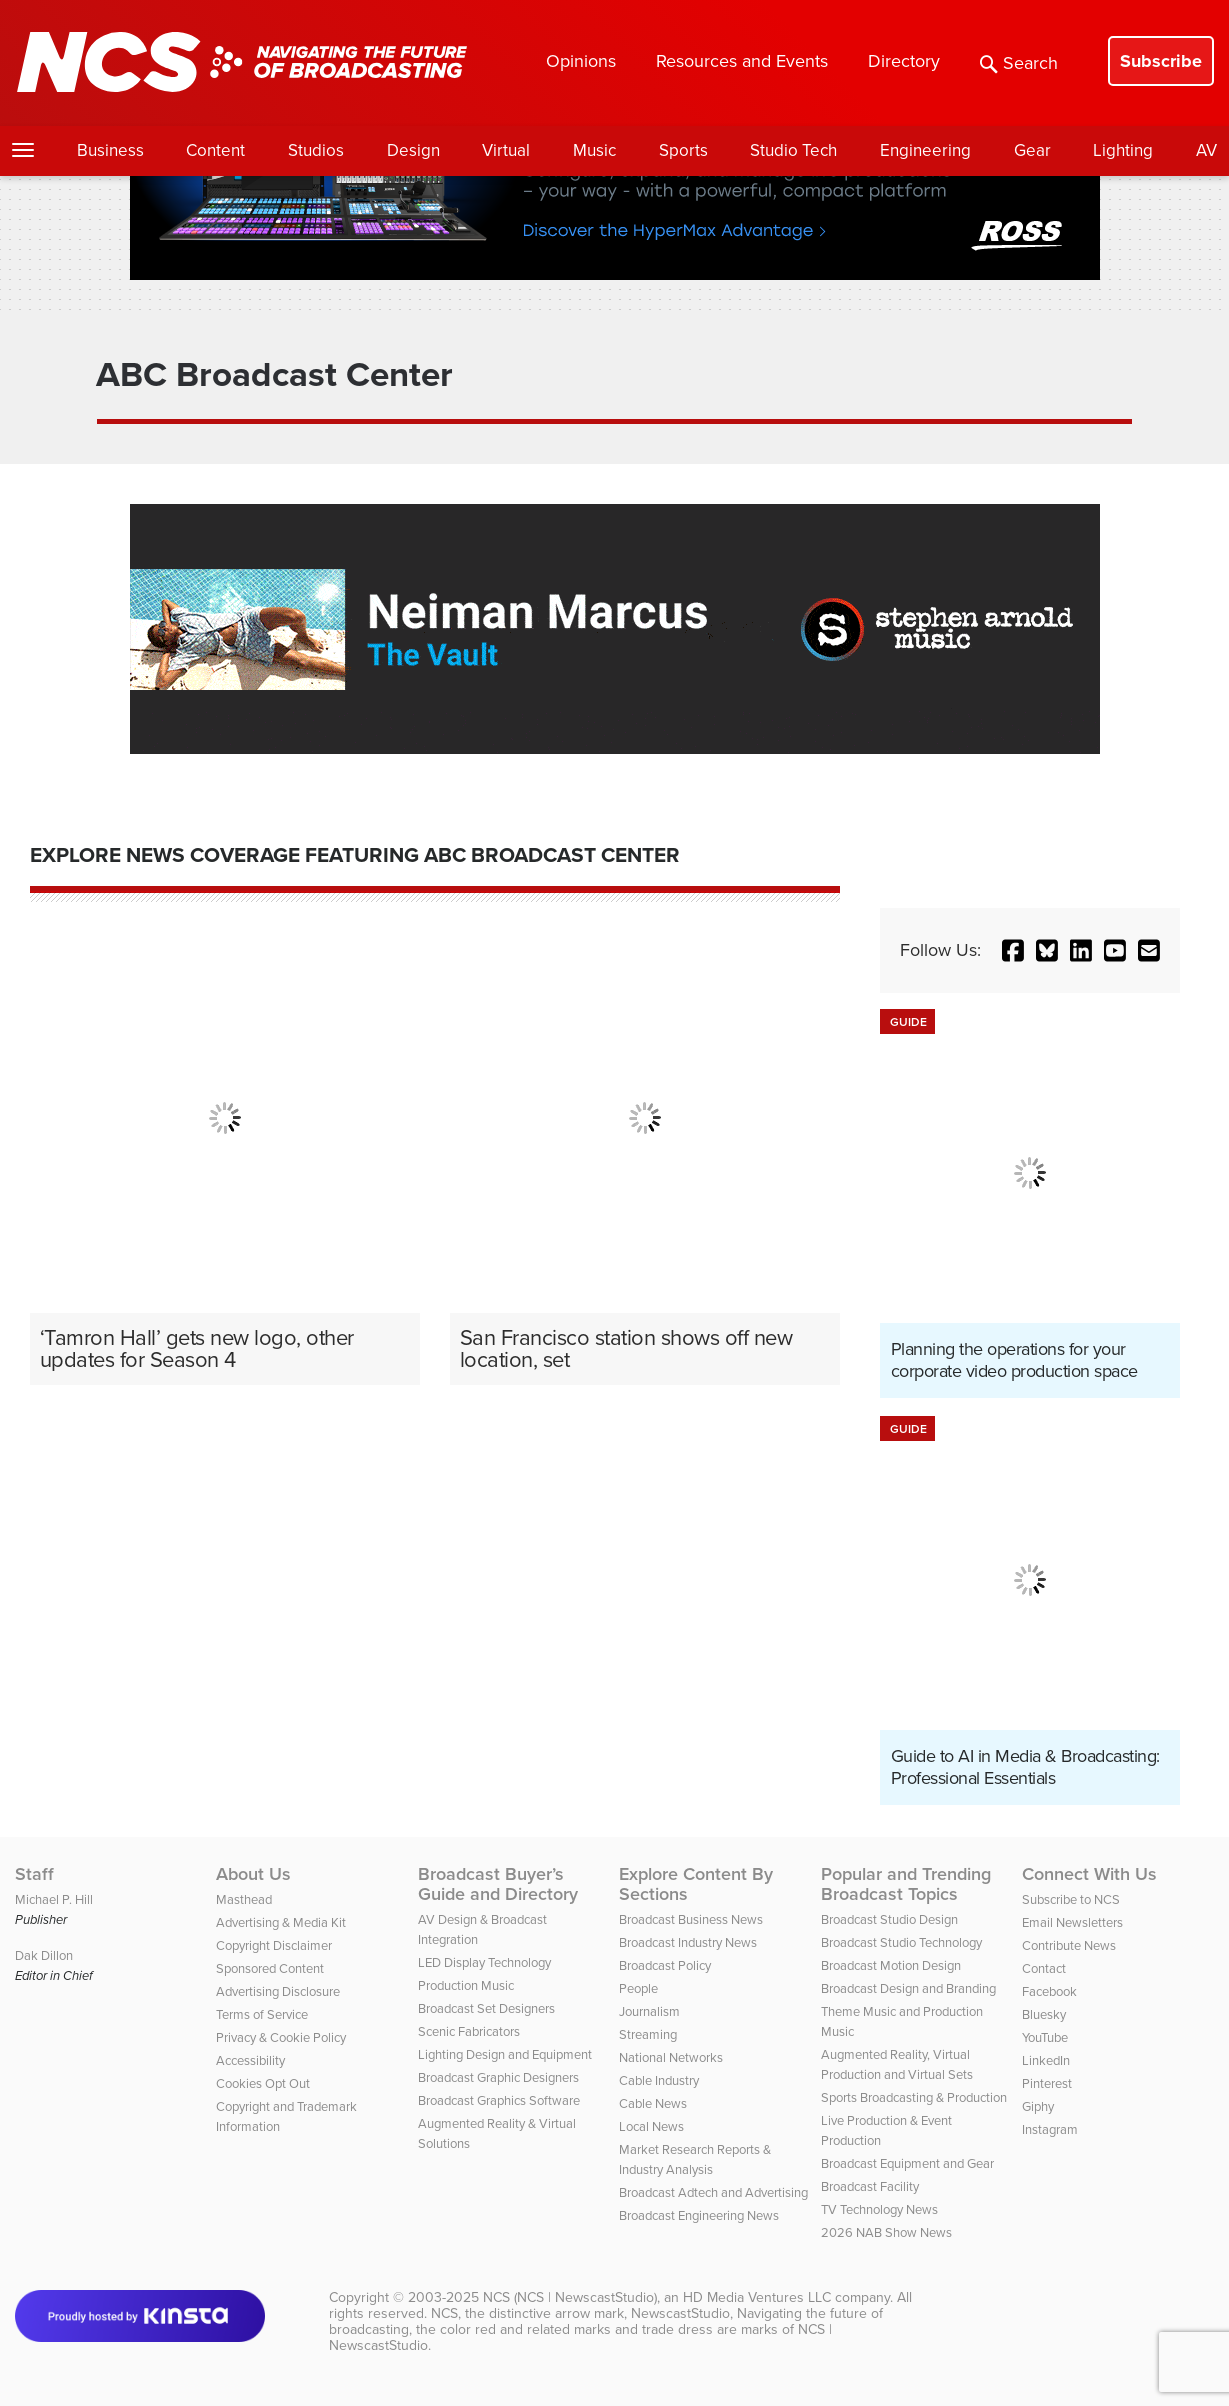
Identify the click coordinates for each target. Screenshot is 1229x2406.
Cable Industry (659, 2080)
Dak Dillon (44, 1955)
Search (1019, 63)
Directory (904, 61)
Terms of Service (262, 2014)
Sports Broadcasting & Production (914, 2097)
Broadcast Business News (691, 1919)
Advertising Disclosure (278, 1991)
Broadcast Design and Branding (908, 1988)
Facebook (1049, 1991)
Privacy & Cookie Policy (281, 2037)
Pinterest (1047, 2083)
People (638, 1988)
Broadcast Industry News (688, 1942)
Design (413, 150)
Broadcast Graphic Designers (498, 2077)
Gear (1032, 150)
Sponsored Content (270, 1968)
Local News (651, 2126)
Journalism (649, 2011)
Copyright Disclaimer (274, 1945)
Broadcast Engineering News (699, 2215)
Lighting (1123, 150)
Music (594, 150)
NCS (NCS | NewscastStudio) (570, 2297)
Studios (316, 150)
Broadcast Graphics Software (499, 2100)
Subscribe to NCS (1071, 1899)
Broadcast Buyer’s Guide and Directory (498, 1884)
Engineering (925, 150)
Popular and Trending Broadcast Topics (906, 1884)
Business (110, 150)
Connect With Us (1089, 1874)
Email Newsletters (1072, 1922)
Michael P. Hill (54, 1899)
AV (1206, 150)
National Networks (671, 2057)
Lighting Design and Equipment (505, 2054)
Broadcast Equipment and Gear (907, 2163)
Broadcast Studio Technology (901, 1942)
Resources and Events (742, 61)
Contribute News (1069, 1945)
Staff (34, 1874)
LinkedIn (1046, 2060)
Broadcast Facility (870, 2186)
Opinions (581, 61)
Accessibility (250, 2060)
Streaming (648, 2034)
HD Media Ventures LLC (757, 2297)
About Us (253, 1874)
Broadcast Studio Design (889, 1919)
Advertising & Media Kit (281, 1922)
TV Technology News (879, 2209)
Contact (1044, 1968)
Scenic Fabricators (469, 2031)
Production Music (466, 1985)
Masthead (244, 1899)
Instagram (1050, 2129)
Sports (683, 150)
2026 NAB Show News (886, 2232)
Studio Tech (793, 150)
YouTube (1045, 2037)
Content (215, 150)
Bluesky (1044, 2014)
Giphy (1038, 2106)
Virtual (506, 150)
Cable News (653, 2103)
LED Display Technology (484, 1962)
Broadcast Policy (665, 1965)
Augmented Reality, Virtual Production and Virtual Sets (897, 2064)
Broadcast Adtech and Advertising (713, 2192)
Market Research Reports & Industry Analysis (695, 2159)
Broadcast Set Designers (486, 2008)
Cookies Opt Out (263, 2083)
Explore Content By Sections (696, 1884)
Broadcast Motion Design (891, 1965)
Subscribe (1161, 61)
